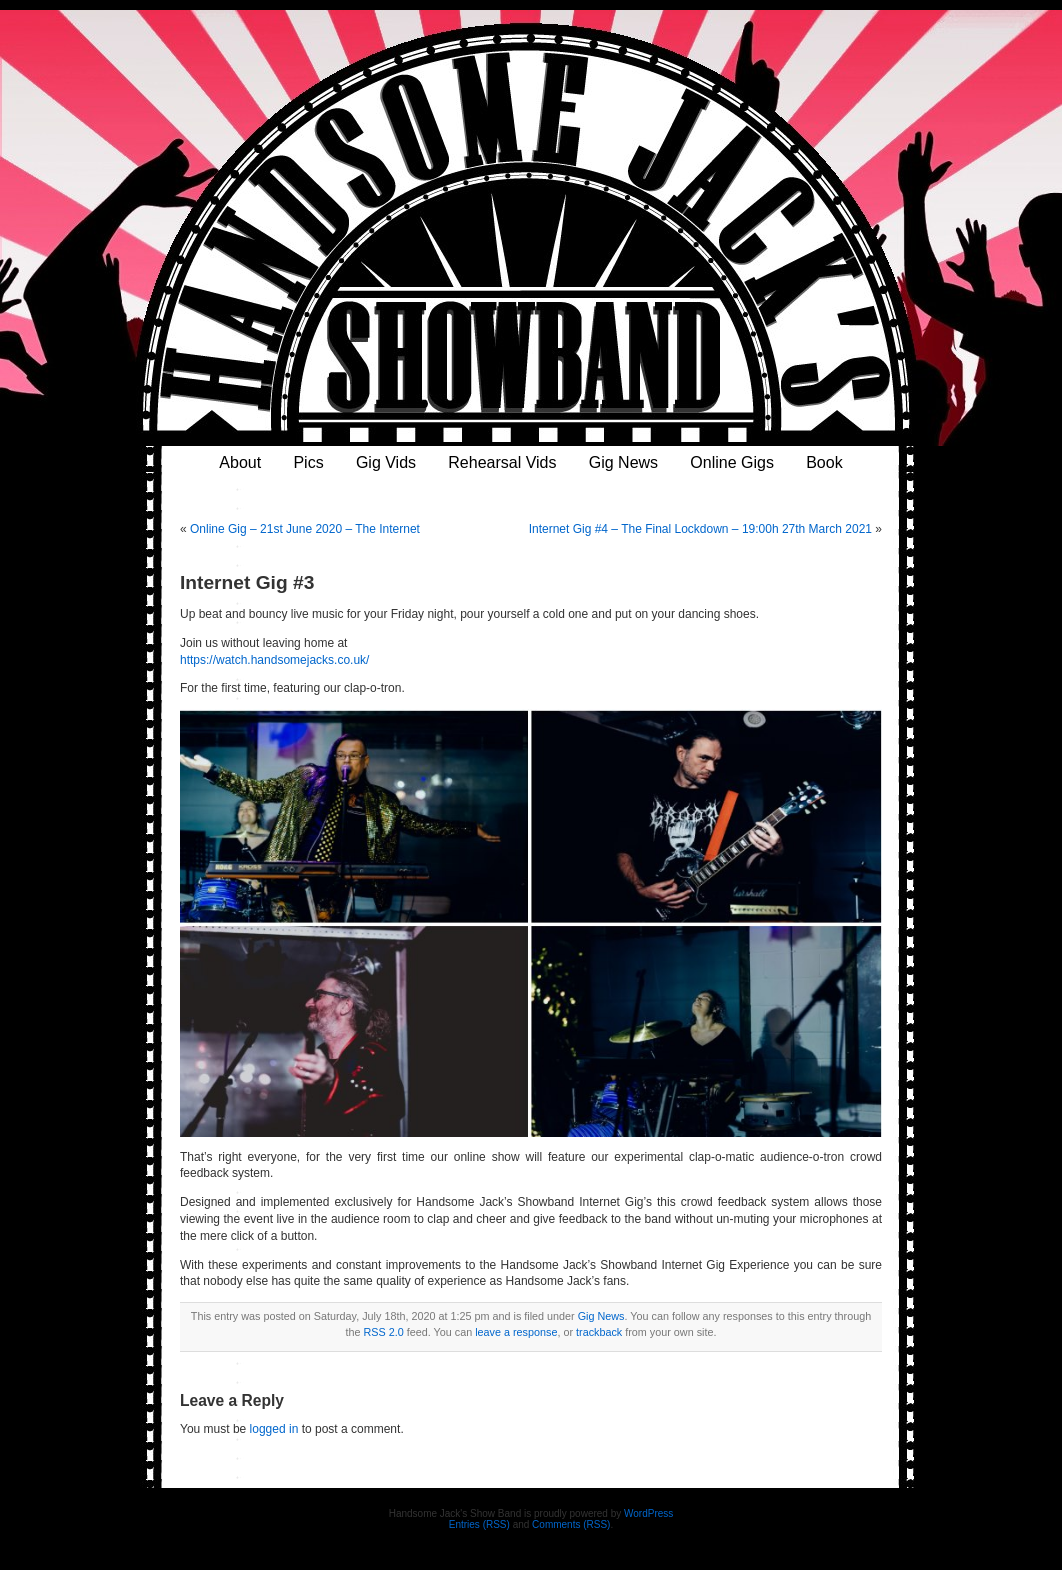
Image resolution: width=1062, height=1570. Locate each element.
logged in (274, 1429)
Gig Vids (386, 462)
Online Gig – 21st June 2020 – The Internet (305, 529)
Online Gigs (732, 462)
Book (824, 462)
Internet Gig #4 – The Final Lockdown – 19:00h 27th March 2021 (700, 529)
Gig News (623, 462)
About (240, 462)
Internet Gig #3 (247, 582)
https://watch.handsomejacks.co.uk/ (274, 660)
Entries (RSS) (479, 1524)
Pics (308, 462)
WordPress (648, 1513)
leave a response (516, 1332)
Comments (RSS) (571, 1524)
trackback (599, 1332)
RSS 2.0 (384, 1332)
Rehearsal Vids (502, 462)
